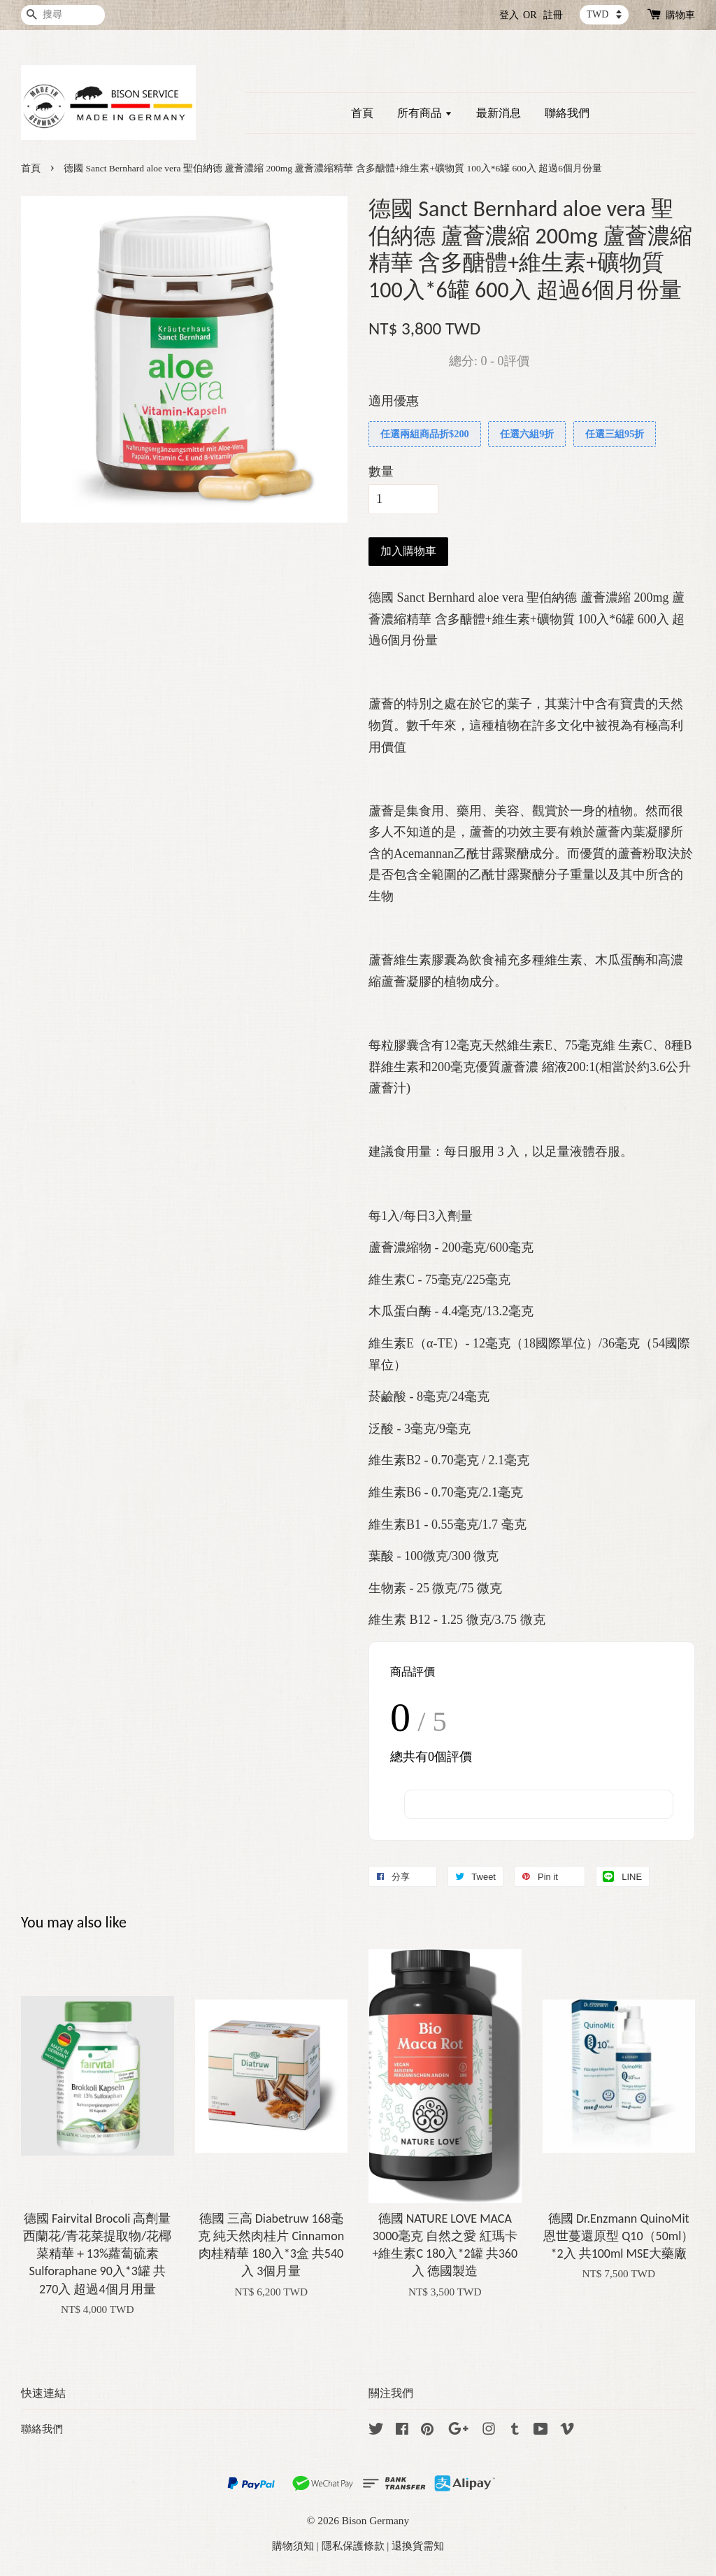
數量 (381, 472)
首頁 (362, 113)
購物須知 (293, 2546)
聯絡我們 (567, 113)
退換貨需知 (418, 2546)
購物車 (680, 15)
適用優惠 (393, 401)
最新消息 (498, 113)
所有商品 (424, 113)
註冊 (553, 15)
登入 (509, 15)
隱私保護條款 (353, 2546)
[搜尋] (63, 15)
